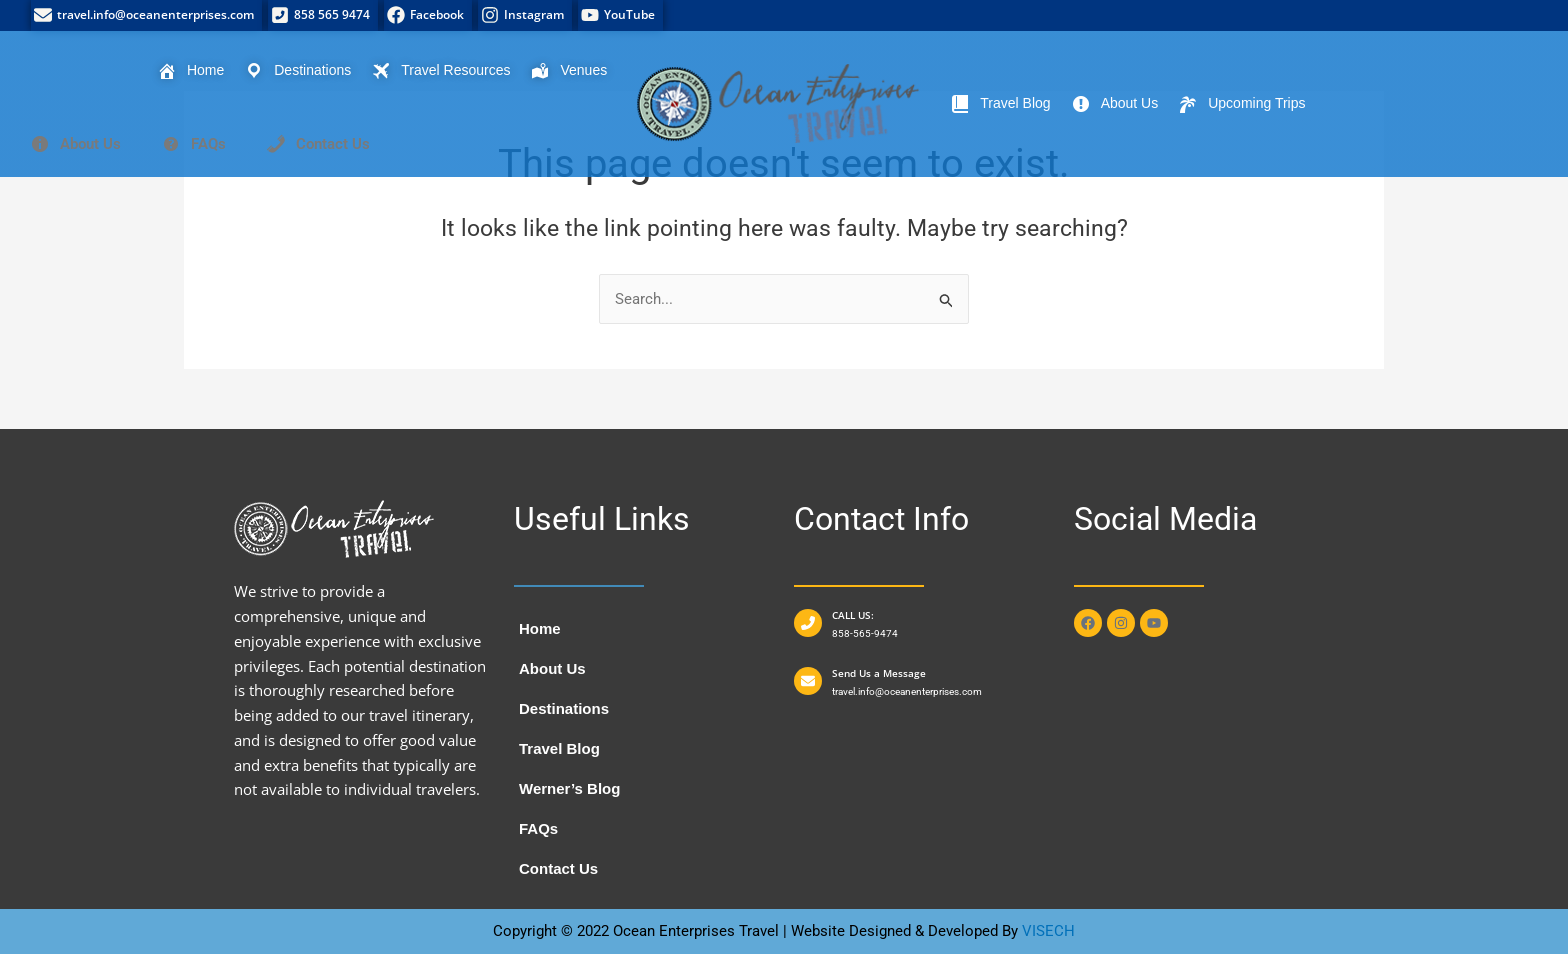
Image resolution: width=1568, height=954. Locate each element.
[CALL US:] (808, 623)
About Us (552, 668)
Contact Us (558, 868)
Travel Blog (559, 748)
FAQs (538, 828)
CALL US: (853, 615)
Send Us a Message (879, 673)
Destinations (564, 708)
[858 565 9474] (323, 15)
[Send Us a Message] (808, 681)
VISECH (1048, 931)
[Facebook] (428, 15)
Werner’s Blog (569, 788)
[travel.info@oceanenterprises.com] (146, 15)
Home (540, 628)
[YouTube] (620, 15)
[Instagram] (525, 15)
